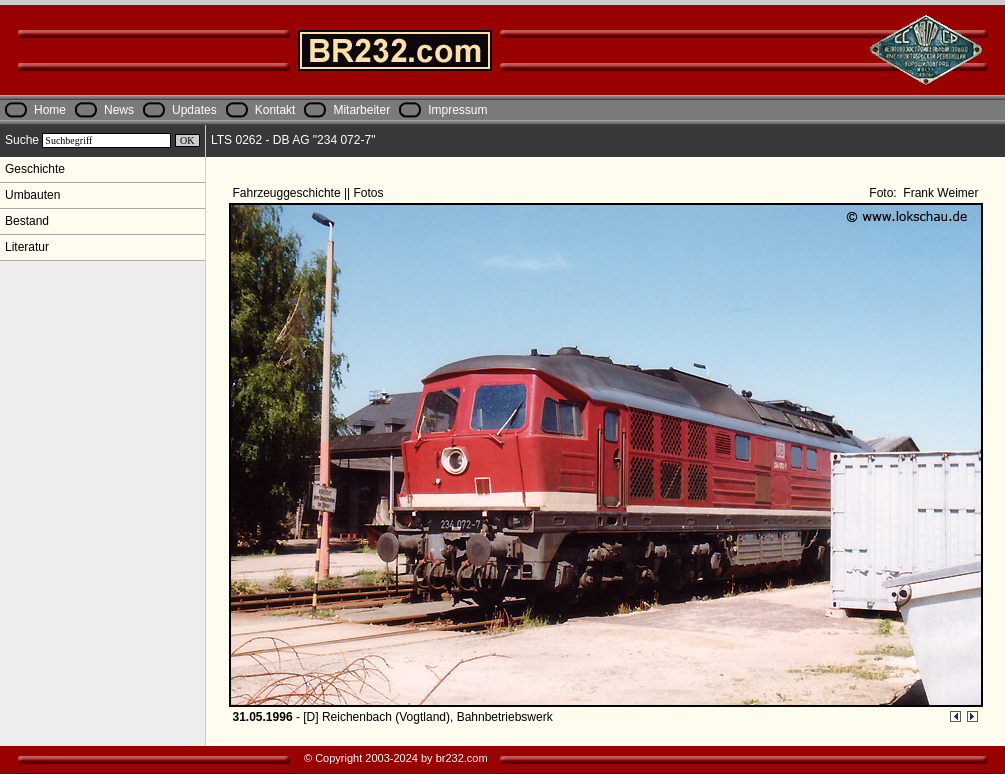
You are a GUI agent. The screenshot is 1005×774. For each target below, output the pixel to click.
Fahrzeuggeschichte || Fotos (310, 193)
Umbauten (32, 195)
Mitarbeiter (361, 110)
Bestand (27, 221)
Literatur (27, 247)
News (119, 110)
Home (50, 110)
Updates (194, 110)
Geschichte (35, 169)
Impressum (457, 110)
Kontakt (275, 110)
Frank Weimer (939, 193)
